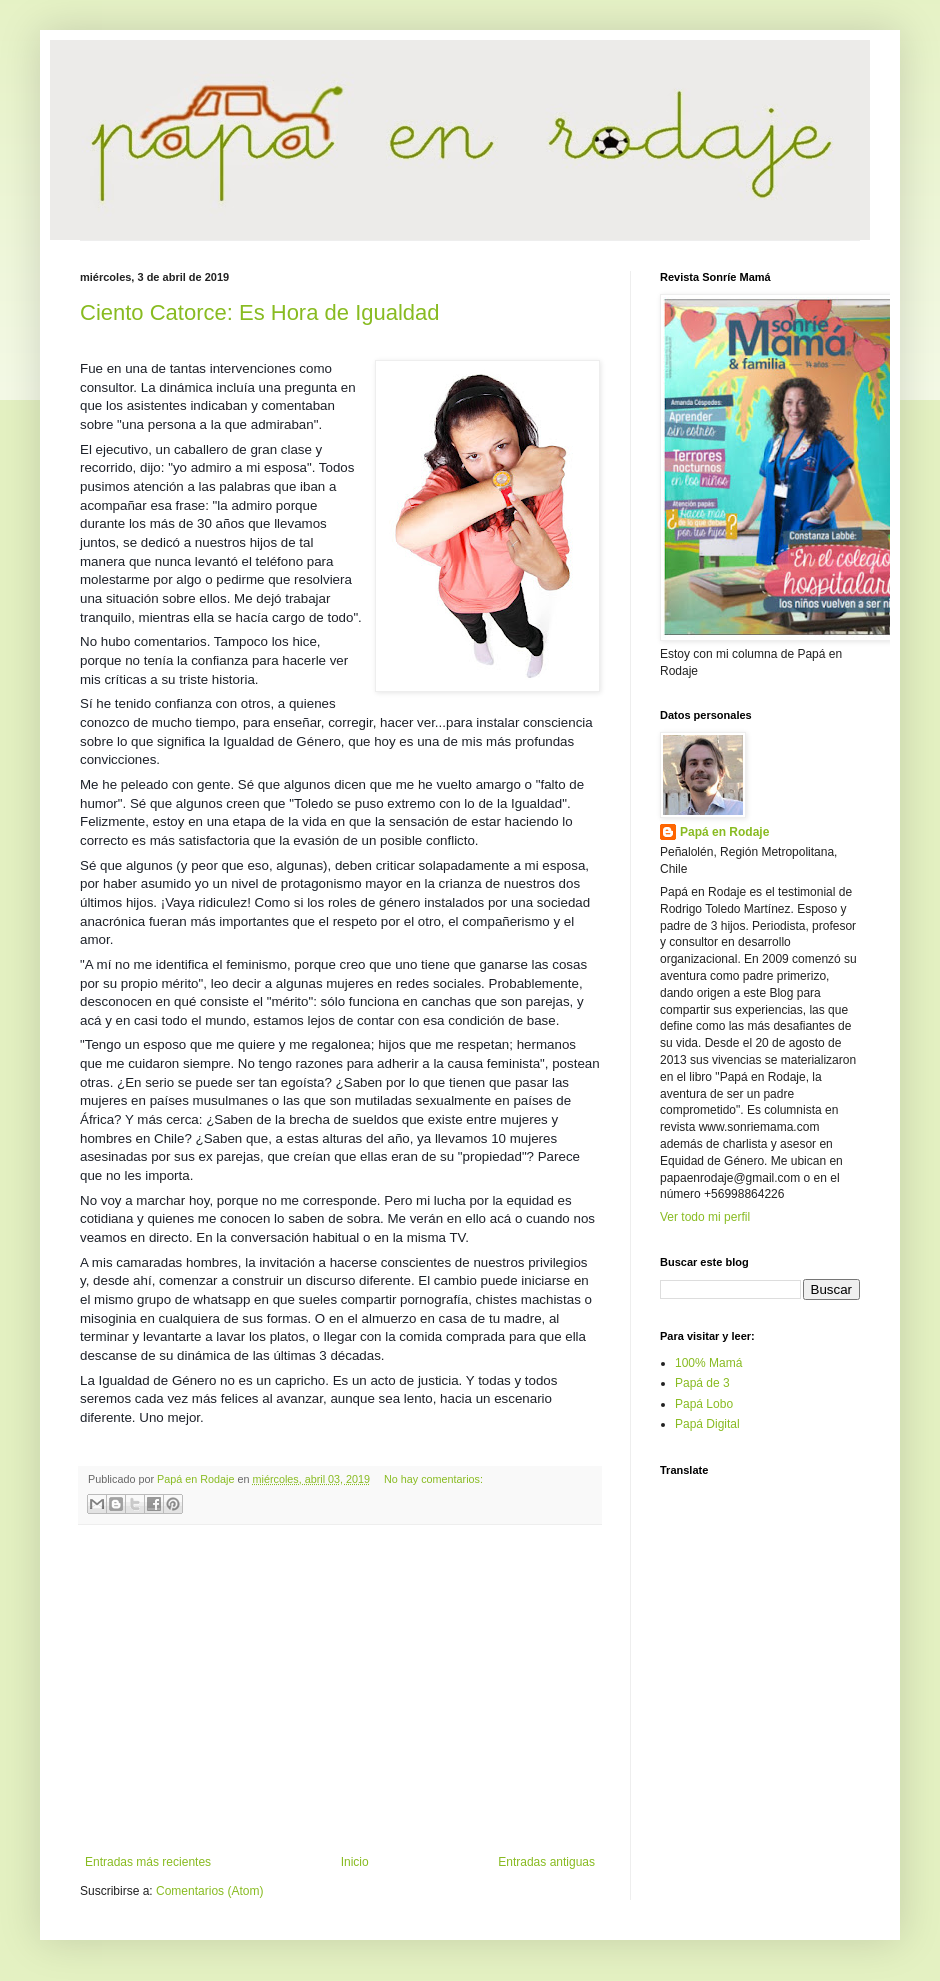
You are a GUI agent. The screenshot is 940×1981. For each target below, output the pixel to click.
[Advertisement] (340, 1690)
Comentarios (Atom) (209, 1891)
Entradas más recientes (148, 1862)
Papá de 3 (702, 1383)
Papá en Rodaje (724, 832)
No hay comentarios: (433, 1479)
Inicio (355, 1862)
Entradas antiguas (546, 1862)
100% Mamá (708, 1363)
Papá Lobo (704, 1404)
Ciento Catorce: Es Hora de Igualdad (260, 312)
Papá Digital (707, 1424)
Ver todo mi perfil (705, 1217)
